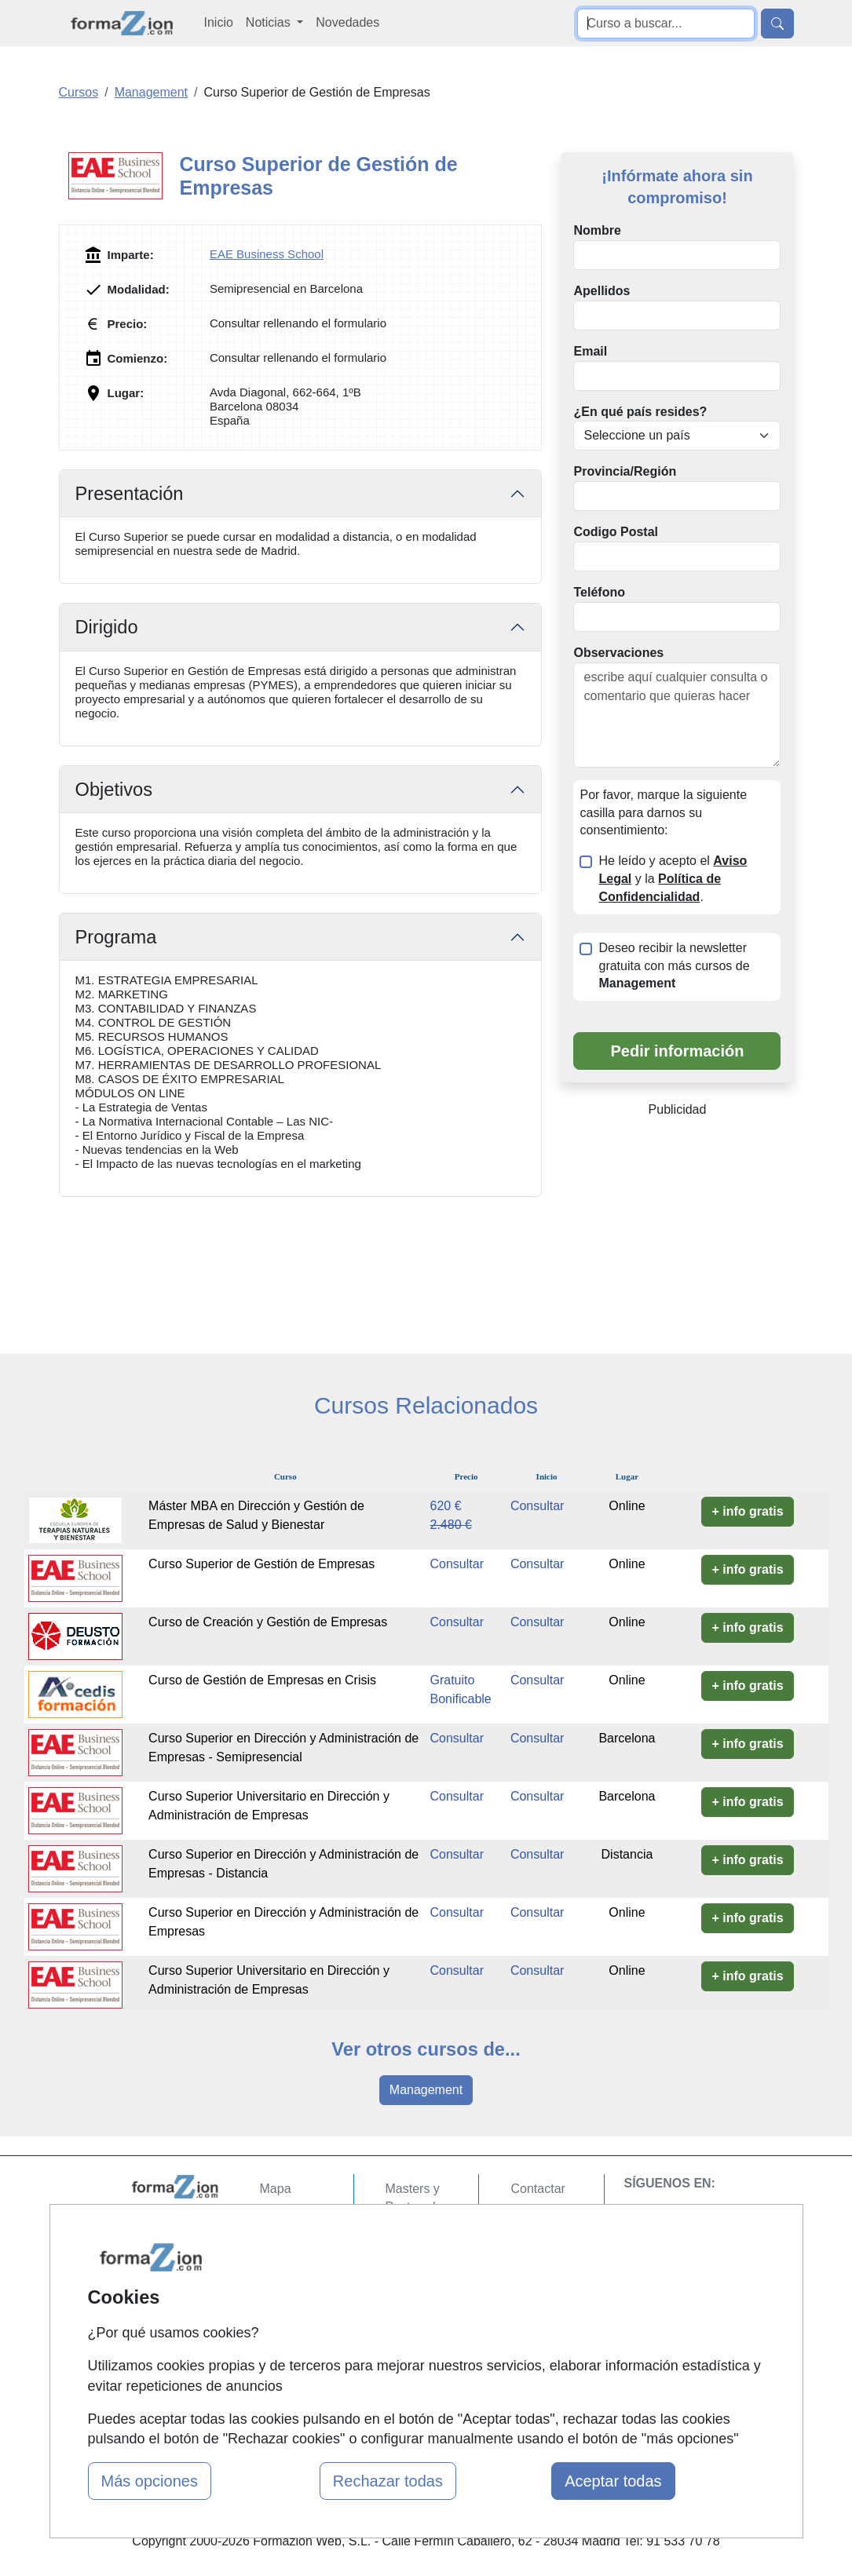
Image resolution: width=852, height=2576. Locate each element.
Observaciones (618, 652)
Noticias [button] (270, 22)
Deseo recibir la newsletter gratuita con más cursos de (673, 966)
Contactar (537, 2188)
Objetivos (114, 789)
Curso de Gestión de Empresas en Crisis (262, 1680)
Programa (116, 937)
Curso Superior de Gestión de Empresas (261, 1564)
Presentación (129, 493)
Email (590, 351)
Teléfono (598, 592)
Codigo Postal (615, 531)
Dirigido (106, 627)
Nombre (596, 230)
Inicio (218, 22)
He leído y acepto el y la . (672, 878)
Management (426, 2089)
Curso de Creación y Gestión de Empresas (267, 1622)
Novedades (347, 22)
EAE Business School (267, 254)
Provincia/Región (624, 471)
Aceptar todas (613, 2481)
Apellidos (601, 290)
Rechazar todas (388, 2481)
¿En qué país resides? (640, 411)
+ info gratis (747, 1511)
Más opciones (149, 2481)
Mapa (275, 2188)
